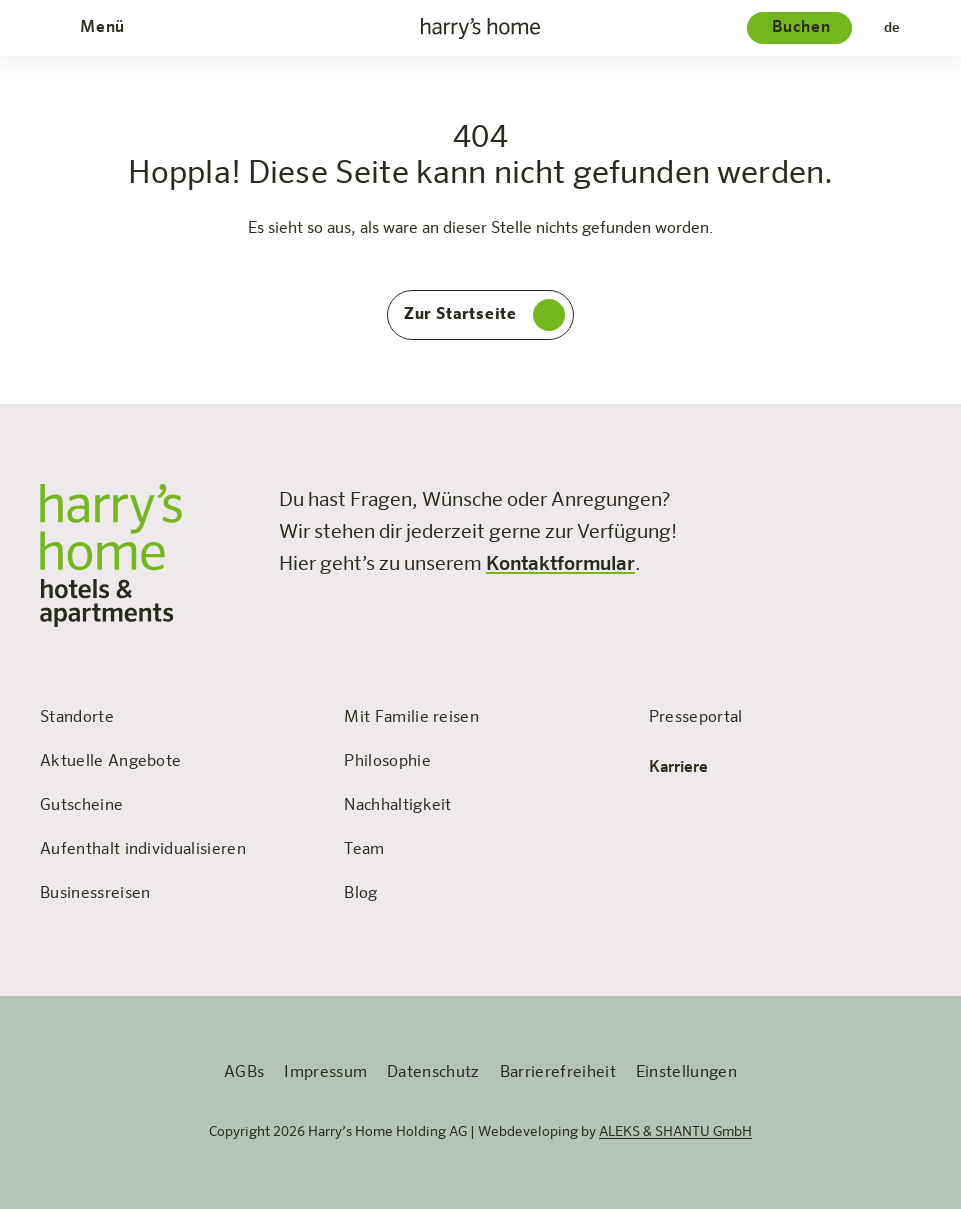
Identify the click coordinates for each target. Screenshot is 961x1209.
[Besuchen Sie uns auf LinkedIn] (909, 496)
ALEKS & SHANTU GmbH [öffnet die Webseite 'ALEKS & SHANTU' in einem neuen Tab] (675, 1132)
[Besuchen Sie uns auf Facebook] (733, 496)
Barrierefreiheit (558, 1073)
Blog (360, 894)
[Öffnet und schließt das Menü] (100, 28)
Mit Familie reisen (411, 718)
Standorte (77, 718)
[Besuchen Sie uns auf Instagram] (821, 496)
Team (364, 850)
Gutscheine (81, 806)
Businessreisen (95, 894)
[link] (733, 496)
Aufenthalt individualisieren (143, 850)
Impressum (325, 1073)
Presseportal (696, 718)
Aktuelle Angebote (110, 762)
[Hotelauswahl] (799, 28)
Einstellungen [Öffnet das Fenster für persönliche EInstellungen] (686, 1073)
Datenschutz (433, 1073)
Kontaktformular (560, 564)
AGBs (244, 1073)
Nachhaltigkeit (397, 806)
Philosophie (387, 762)
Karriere (692, 768)
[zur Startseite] (481, 28)
